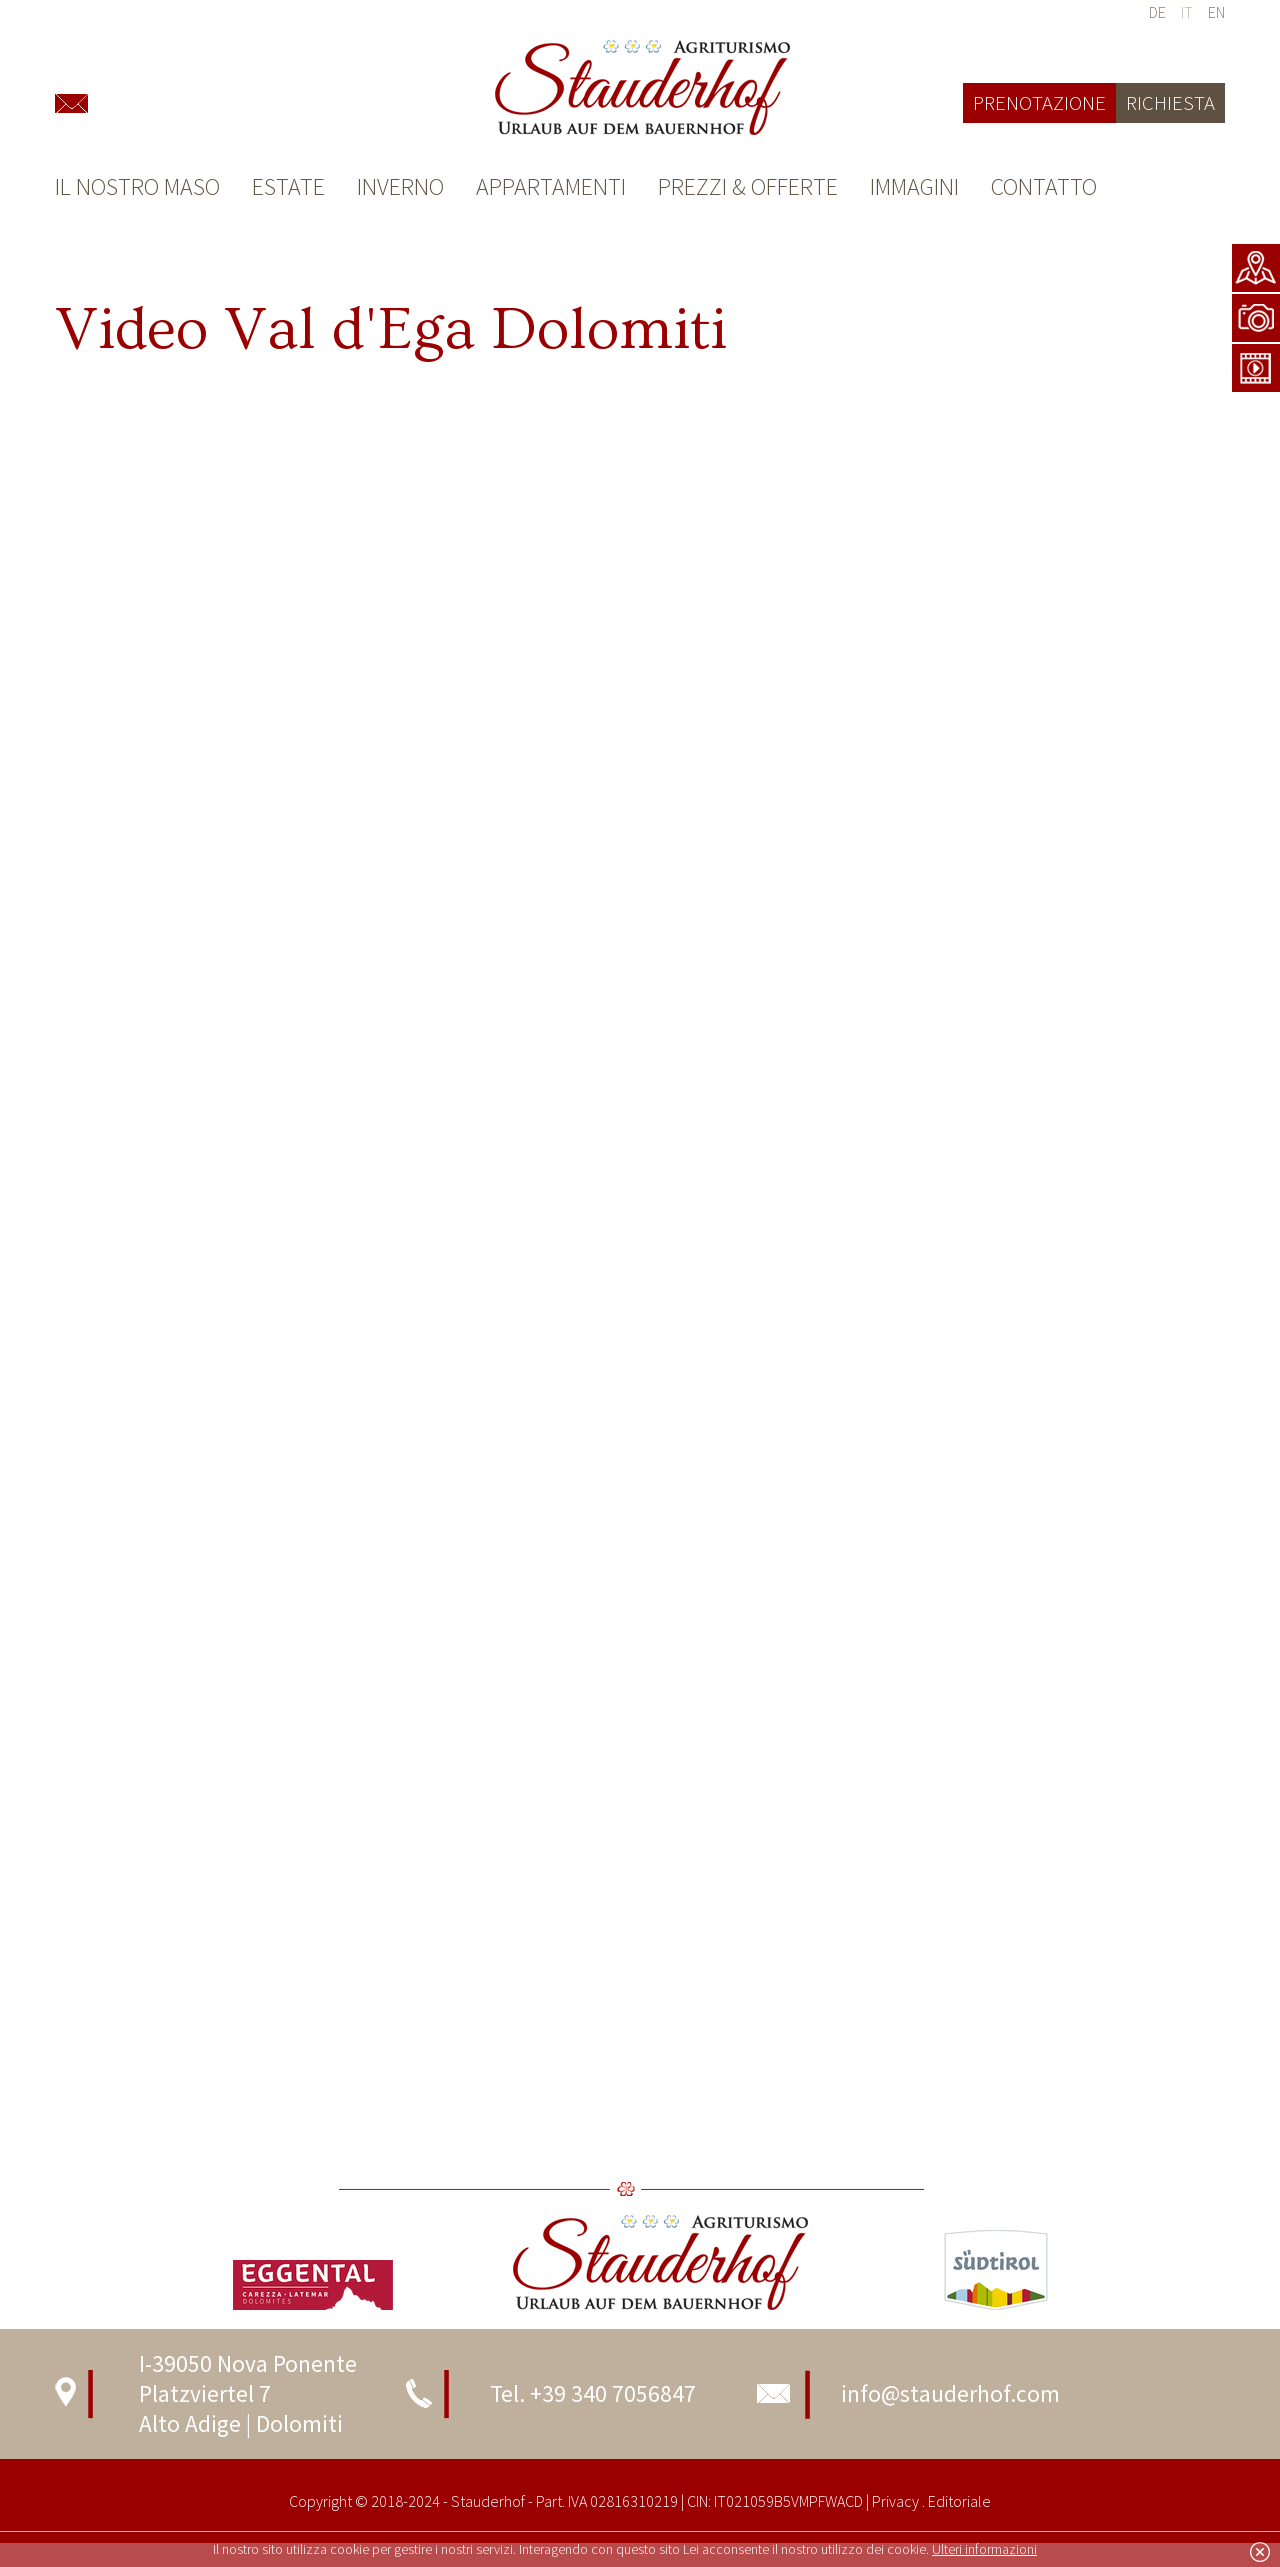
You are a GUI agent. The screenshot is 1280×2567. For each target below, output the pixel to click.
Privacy (895, 2501)
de (1157, 12)
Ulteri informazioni (984, 2549)
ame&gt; (640, 591)
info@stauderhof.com (950, 2393)
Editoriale (958, 2501)
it (1187, 12)
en (1216, 12)
